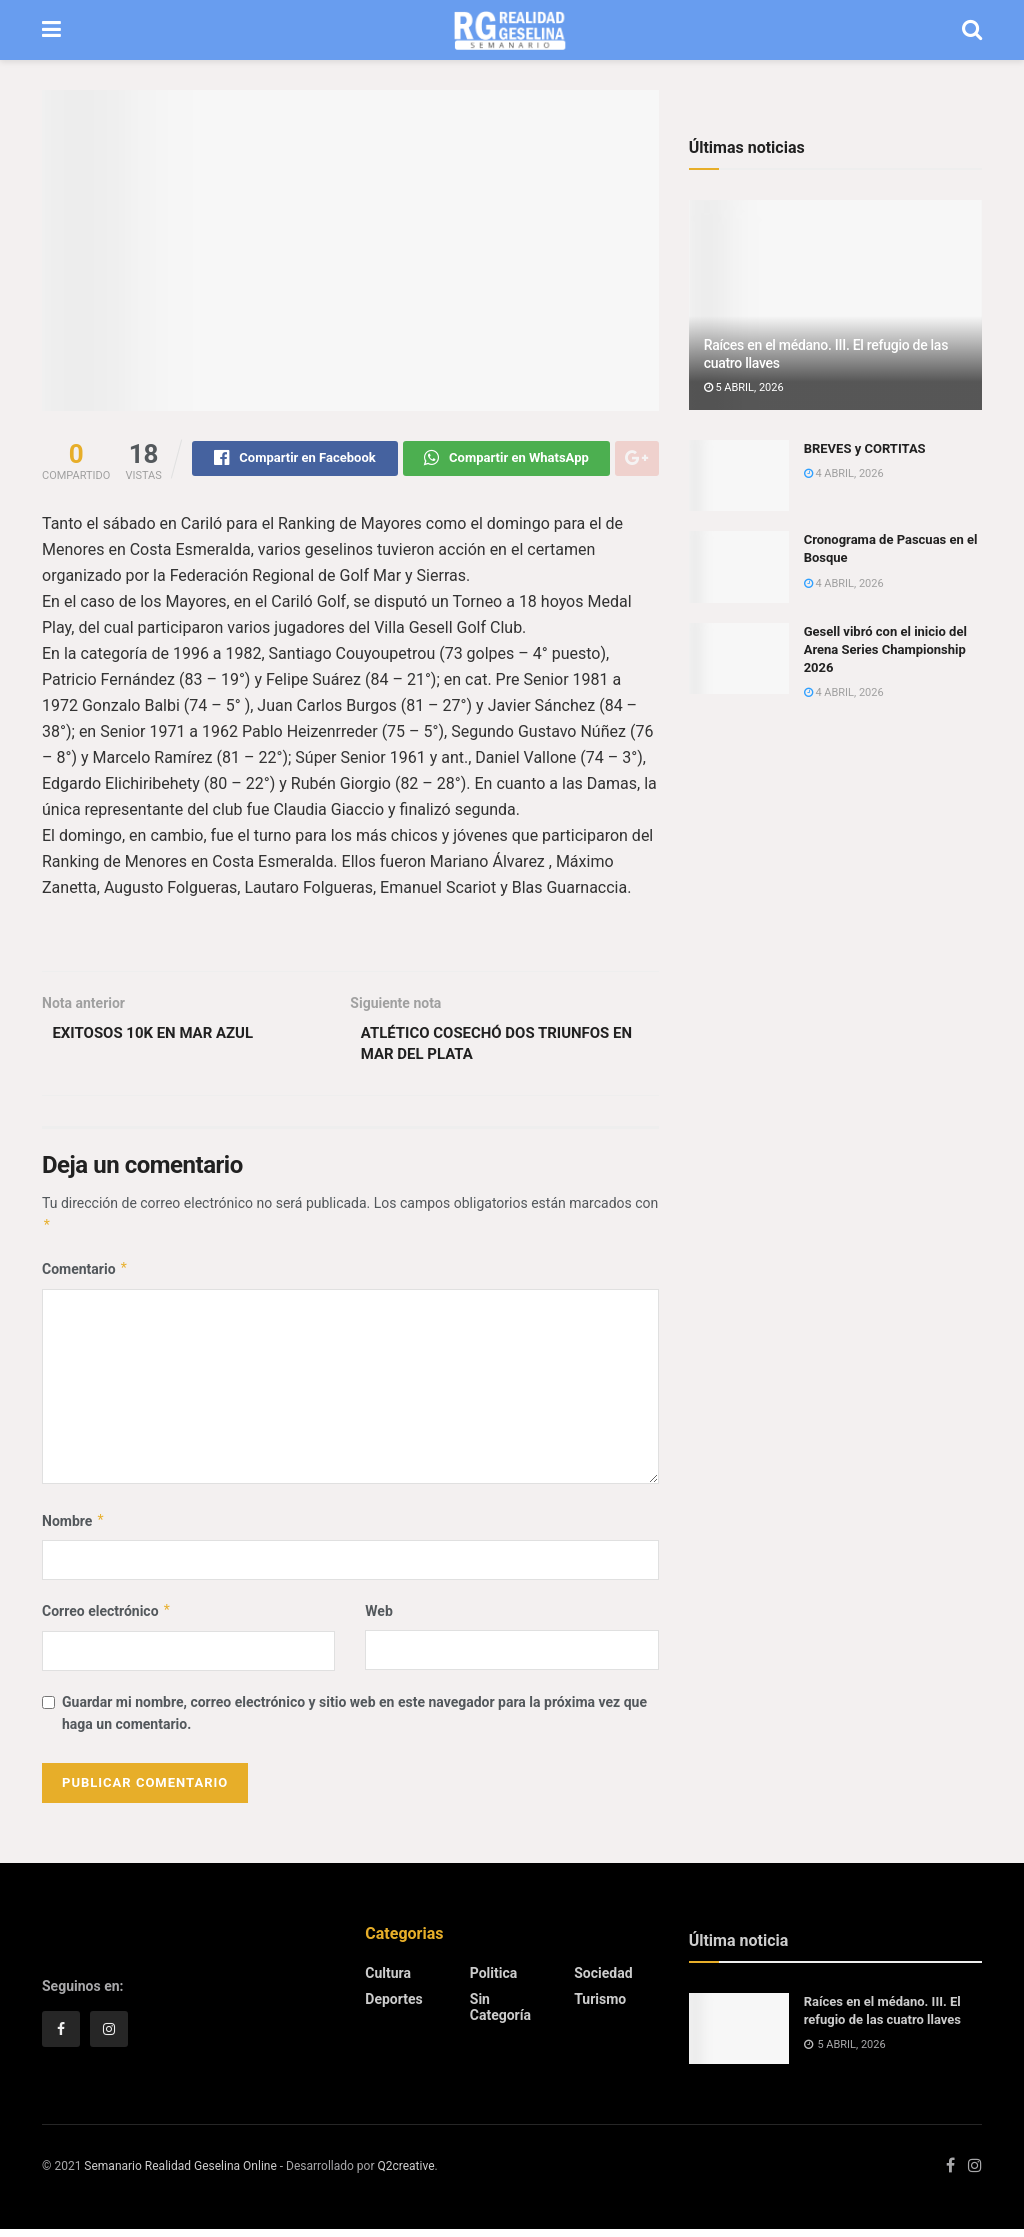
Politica (493, 1981)
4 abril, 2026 (844, 473)
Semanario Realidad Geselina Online (180, 2174)
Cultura (388, 1981)
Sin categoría (500, 2015)
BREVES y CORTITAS (865, 448)
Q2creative (405, 2174)
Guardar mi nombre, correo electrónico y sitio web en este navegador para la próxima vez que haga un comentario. (354, 1720)
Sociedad (603, 1981)
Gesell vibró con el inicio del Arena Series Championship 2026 (885, 649)
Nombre (73, 1529)
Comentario (85, 1277)
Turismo (600, 2007)
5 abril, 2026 (744, 387)
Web (378, 1619)
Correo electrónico (107, 1619)
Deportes (393, 2007)
